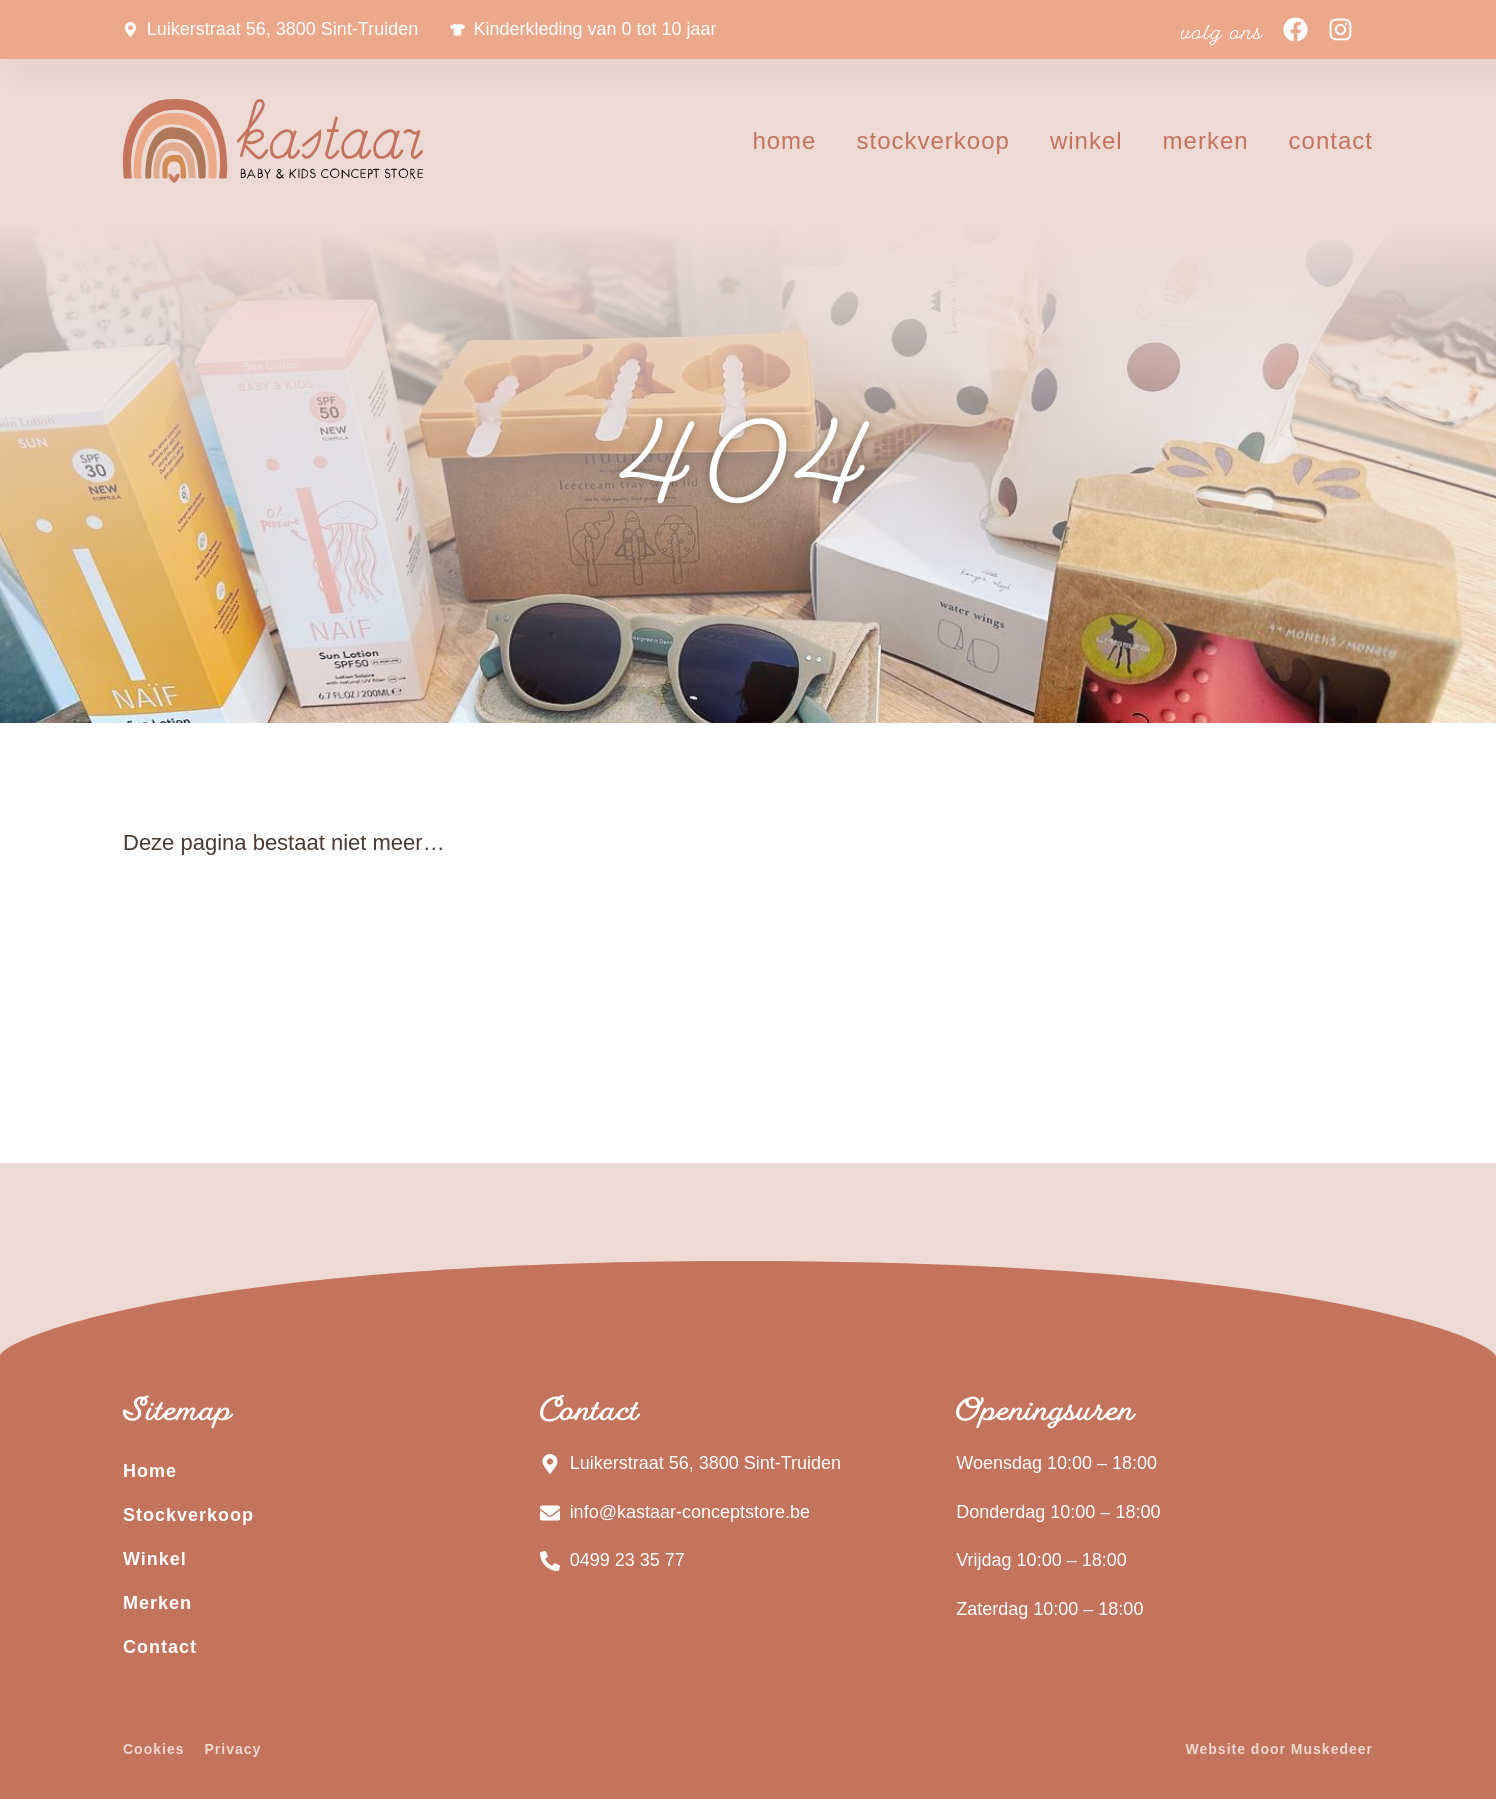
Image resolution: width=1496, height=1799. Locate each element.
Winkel (1086, 140)
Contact (1331, 140)
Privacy (232, 1749)
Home (784, 140)
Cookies (153, 1749)
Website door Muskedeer (1279, 1749)
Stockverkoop (932, 140)
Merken (1206, 140)
